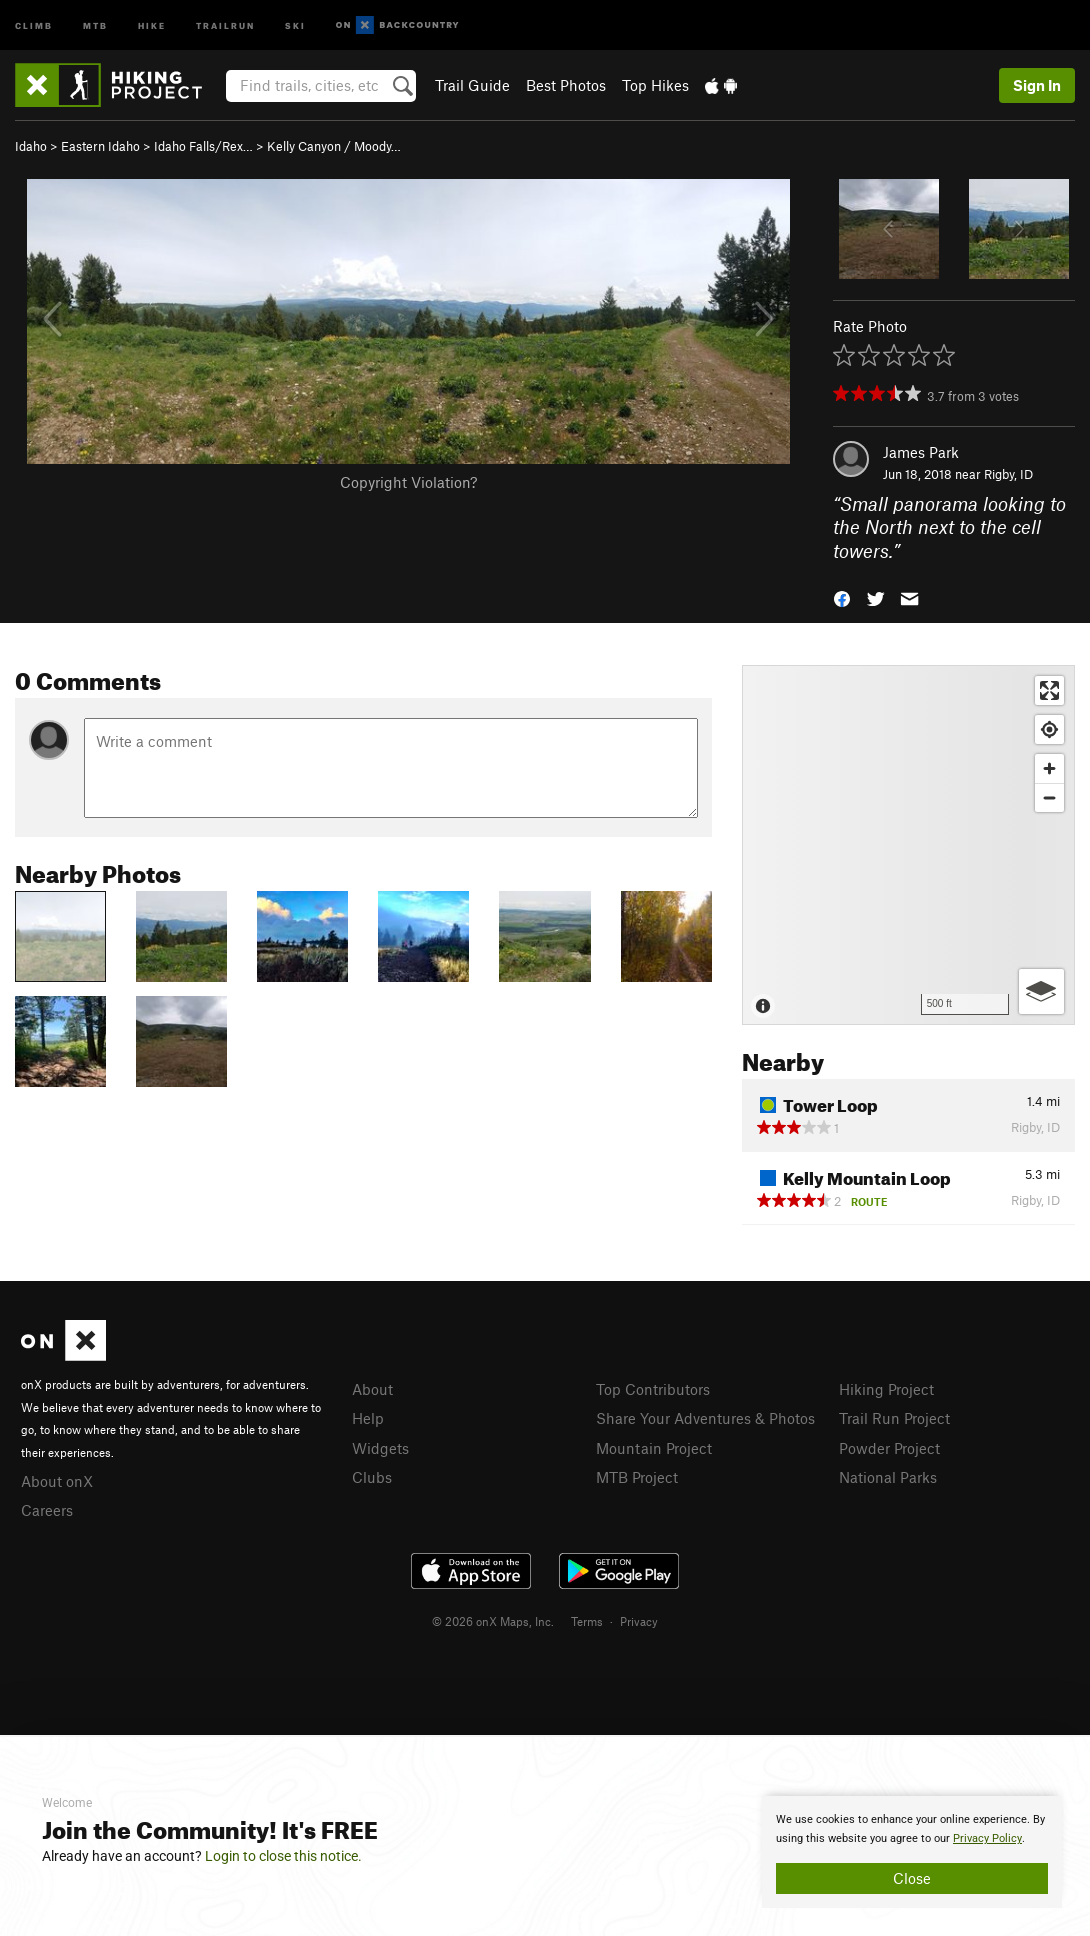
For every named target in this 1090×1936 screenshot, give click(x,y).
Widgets (380, 1448)
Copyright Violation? (408, 482)
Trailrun (225, 24)
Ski (295, 24)
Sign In (1037, 85)
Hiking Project (886, 1389)
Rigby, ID (1008, 474)
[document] (912, 1852)
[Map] (908, 845)
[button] (842, 597)
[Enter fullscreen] (1049, 690)
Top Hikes (655, 85)
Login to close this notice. (283, 1856)
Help (368, 1418)
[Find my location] (1049, 729)
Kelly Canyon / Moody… (334, 146)
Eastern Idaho (100, 146)
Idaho (31, 146)
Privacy (639, 1621)
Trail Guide (472, 85)
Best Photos (566, 85)
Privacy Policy (987, 1838)
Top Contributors (653, 1389)
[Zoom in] (1049, 768)
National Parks (888, 1477)
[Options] (1041, 991)
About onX (57, 1481)
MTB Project (637, 1477)
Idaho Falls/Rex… (203, 146)
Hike (152, 24)
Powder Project (889, 1448)
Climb (34, 24)
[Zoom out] (1049, 797)
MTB (95, 24)
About (372, 1389)
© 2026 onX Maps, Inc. (493, 1621)
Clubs (372, 1477)
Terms (587, 1621)
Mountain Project (654, 1448)
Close (912, 1878)
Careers (47, 1510)
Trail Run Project (894, 1418)
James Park (921, 452)
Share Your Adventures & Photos (705, 1418)
